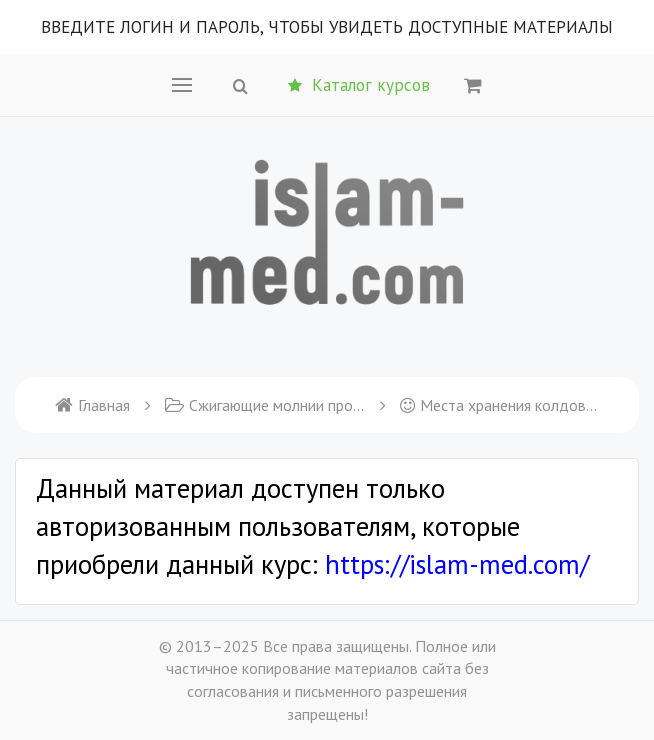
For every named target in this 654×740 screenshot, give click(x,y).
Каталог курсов (359, 85)
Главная (92, 405)
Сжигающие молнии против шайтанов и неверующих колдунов (265, 405)
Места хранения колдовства (500, 405)
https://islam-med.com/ (457, 564)
